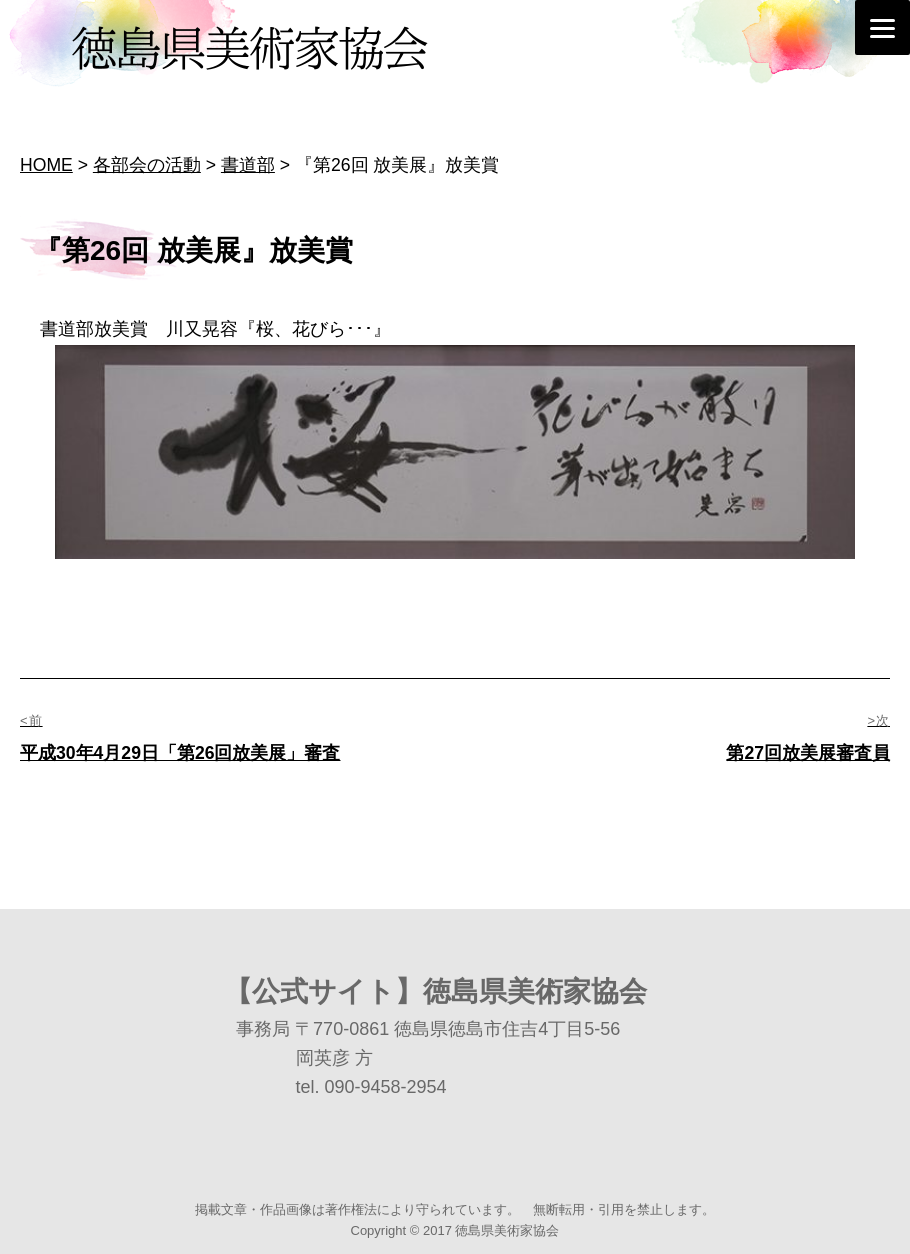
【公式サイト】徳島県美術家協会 (435, 991)
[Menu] (882, 27)
